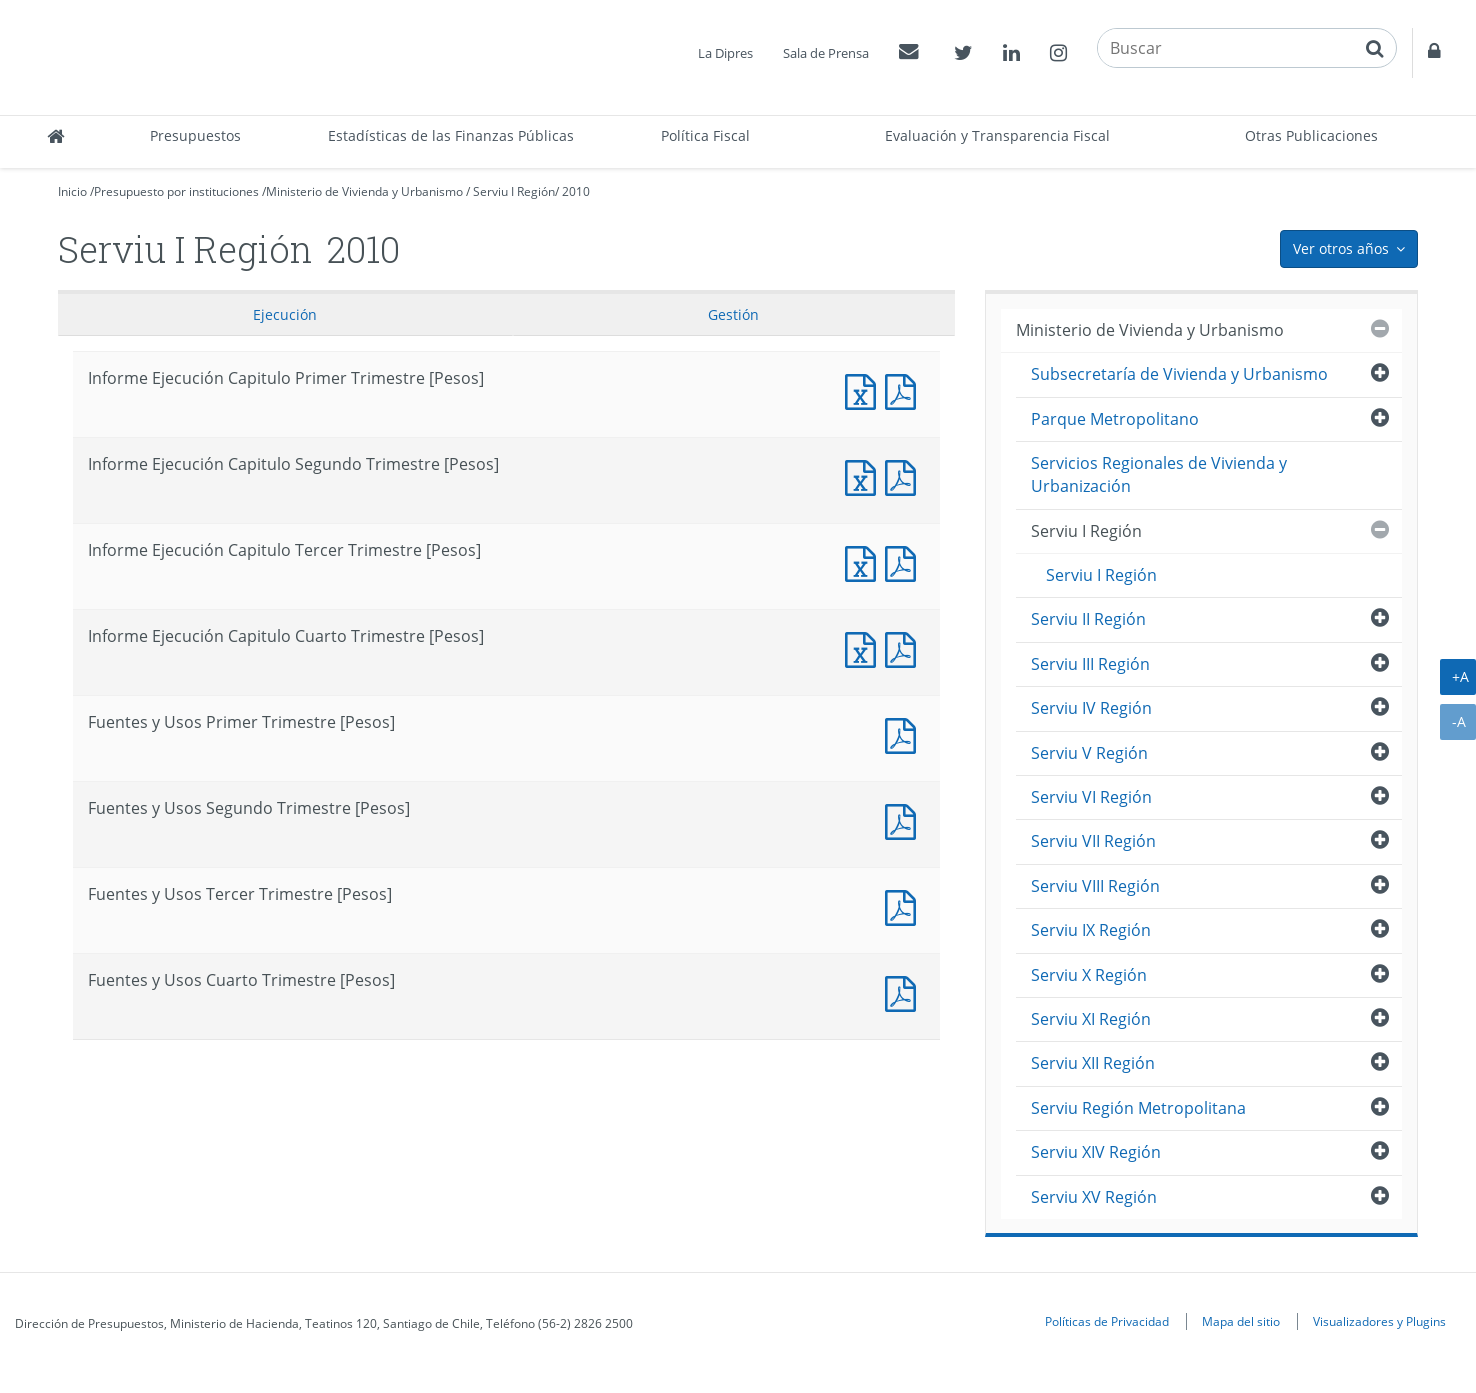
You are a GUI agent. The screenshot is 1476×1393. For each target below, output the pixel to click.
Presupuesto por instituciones (176, 191)
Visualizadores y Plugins (1379, 1321)
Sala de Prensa (826, 53)
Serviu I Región (514, 191)
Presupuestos (195, 135)
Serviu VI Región (1091, 797)
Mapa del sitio (1241, 1321)
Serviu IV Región (1091, 708)
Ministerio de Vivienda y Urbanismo (364, 191)
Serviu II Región (1088, 619)
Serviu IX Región (1091, 930)
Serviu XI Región (1091, 1019)
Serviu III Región (1090, 664)
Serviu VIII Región (1095, 886)
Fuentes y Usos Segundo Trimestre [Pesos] (905, 819)
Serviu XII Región (1093, 1063)
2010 (576, 191)
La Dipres (725, 53)
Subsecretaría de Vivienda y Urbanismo (1179, 374)
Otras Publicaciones (1311, 135)
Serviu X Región (1089, 975)
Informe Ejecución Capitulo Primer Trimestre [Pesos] (865, 389)
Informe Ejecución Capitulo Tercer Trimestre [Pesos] (865, 561)
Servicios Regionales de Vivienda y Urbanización (1159, 474)
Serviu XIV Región (1096, 1152)
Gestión (733, 314)
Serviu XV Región (1094, 1197)
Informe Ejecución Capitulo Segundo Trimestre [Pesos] (865, 475)
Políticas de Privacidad (1107, 1321)
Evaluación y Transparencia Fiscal (997, 135)
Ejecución (285, 314)
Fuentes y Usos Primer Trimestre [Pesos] (905, 733)
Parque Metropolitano (1115, 419)
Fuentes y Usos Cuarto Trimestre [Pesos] (905, 991)
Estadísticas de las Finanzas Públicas (451, 135)
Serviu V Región (1089, 753)
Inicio (72, 191)
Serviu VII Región (1093, 841)
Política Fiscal (705, 135)
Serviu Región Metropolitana (1138, 1108)
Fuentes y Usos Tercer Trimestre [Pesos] (905, 905)
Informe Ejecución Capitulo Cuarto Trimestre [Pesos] (865, 647)
